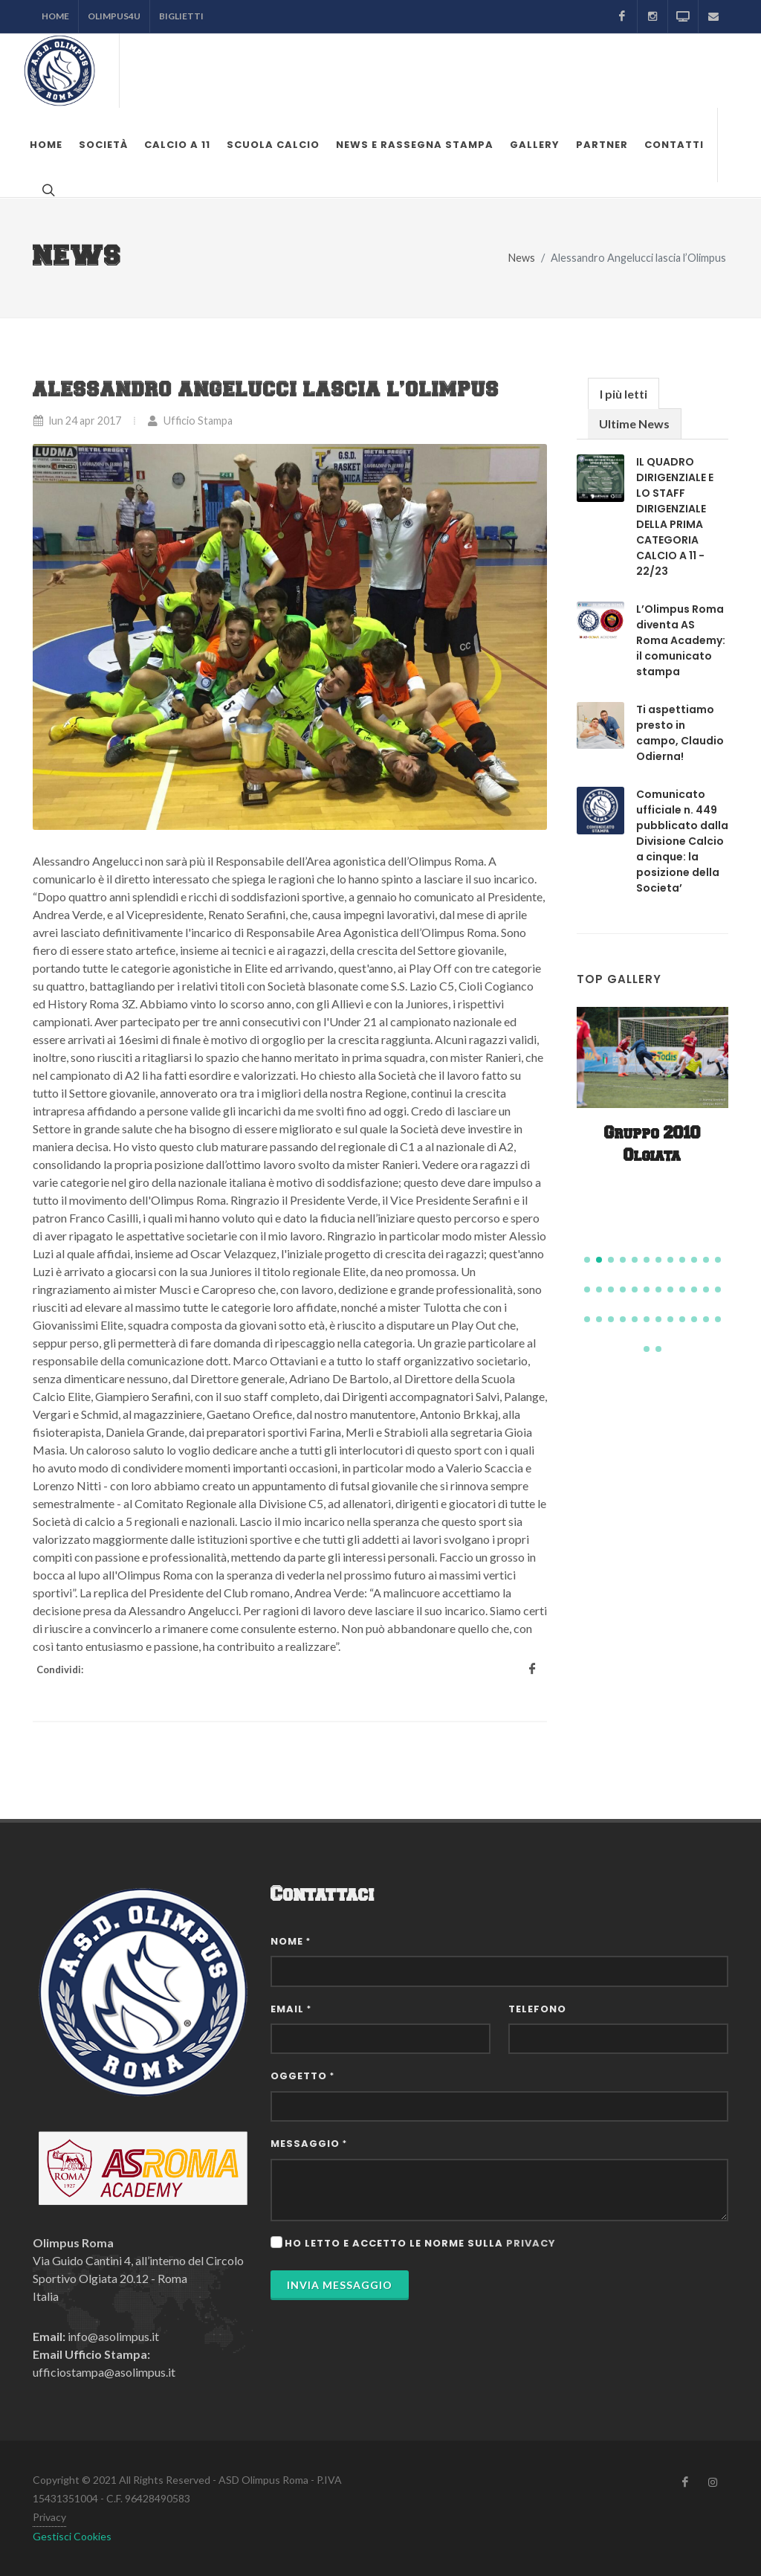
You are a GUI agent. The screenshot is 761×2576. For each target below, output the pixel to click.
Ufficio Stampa (190, 420)
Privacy (49, 2517)
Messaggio (309, 2144)
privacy (531, 2243)
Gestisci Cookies (72, 2536)
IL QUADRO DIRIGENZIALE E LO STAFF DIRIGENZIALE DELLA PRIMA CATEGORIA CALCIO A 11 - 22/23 (674, 516)
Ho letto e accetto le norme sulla (420, 2243)
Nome (291, 1941)
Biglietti (181, 16)
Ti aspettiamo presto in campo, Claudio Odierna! (680, 733)
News (521, 257)
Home (55, 16)
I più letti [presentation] (623, 394)
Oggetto (302, 2076)
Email (291, 2009)
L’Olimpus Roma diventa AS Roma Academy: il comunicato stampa (680, 640)
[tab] (623, 393)
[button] (587, 1260)
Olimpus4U (114, 16)
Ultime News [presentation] (634, 423)
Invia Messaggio (339, 2285)
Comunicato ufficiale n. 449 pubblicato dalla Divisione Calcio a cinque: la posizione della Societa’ (682, 841)
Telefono (537, 2009)
